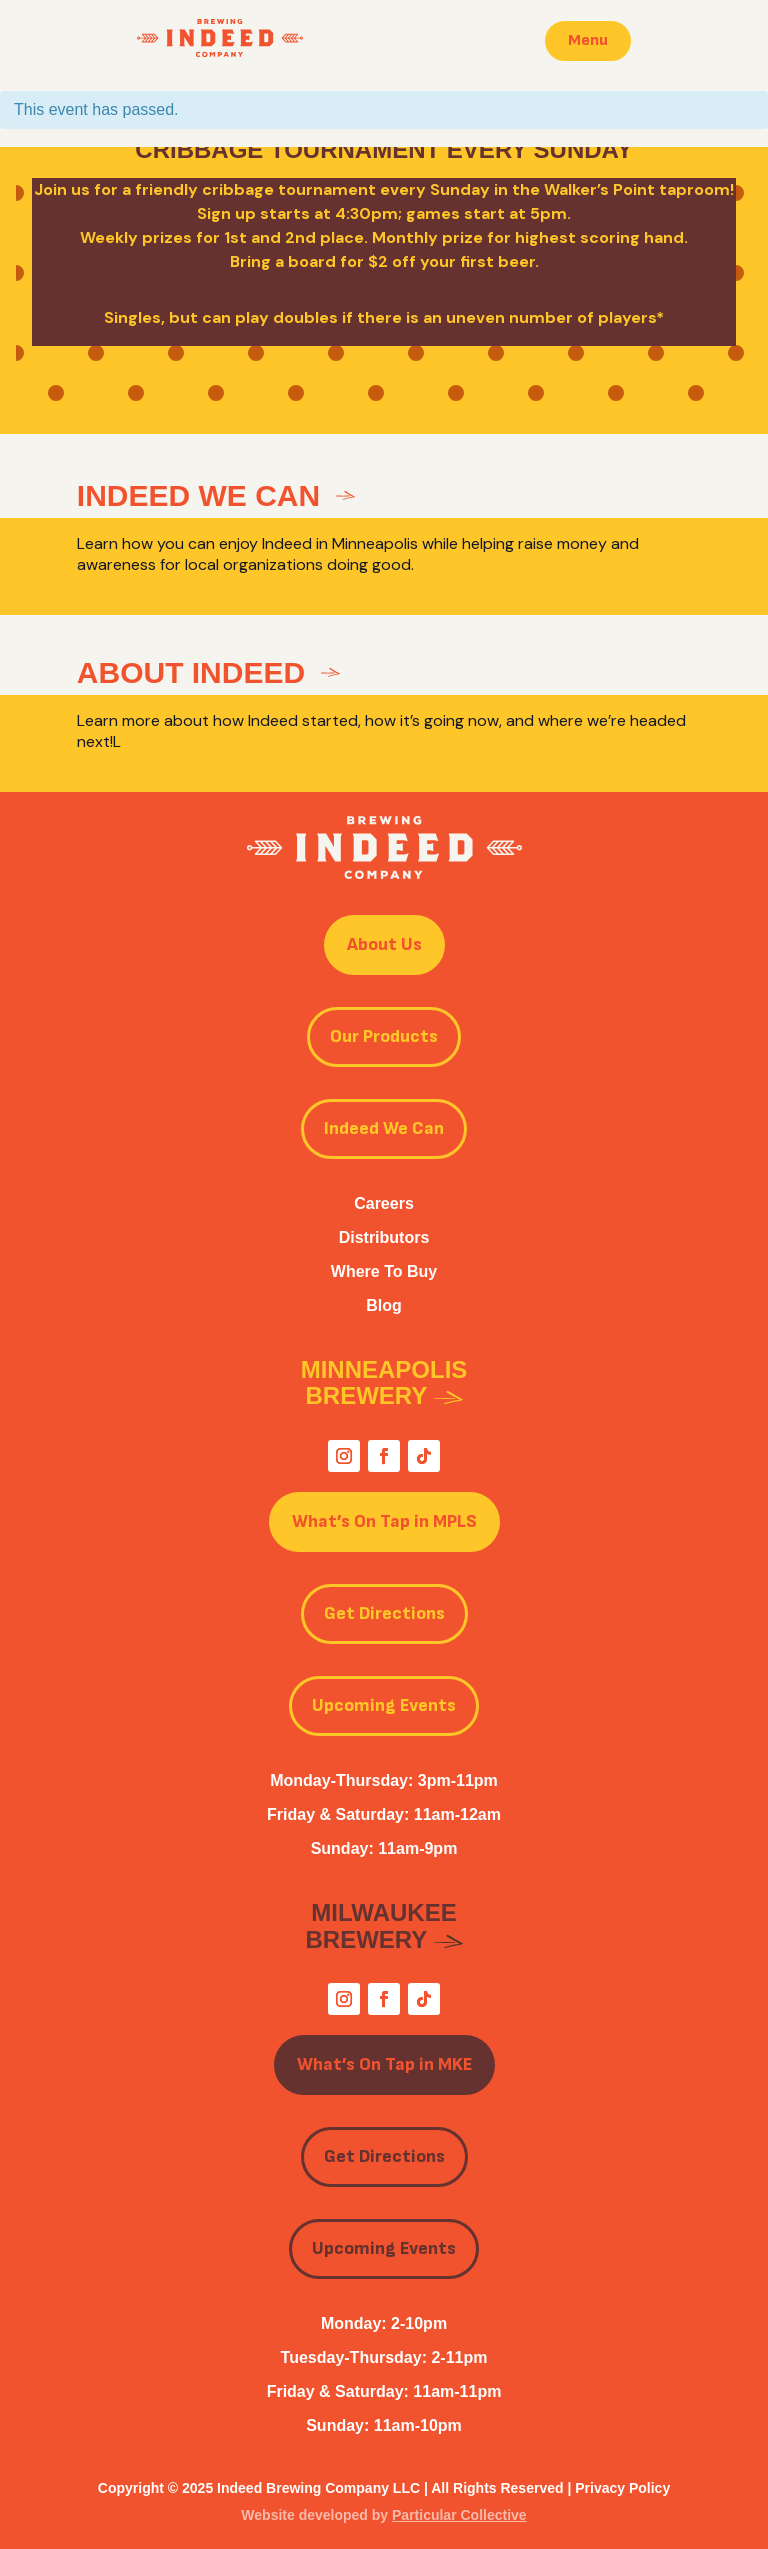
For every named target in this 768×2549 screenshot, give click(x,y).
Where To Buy (384, 1271)
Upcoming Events (384, 1705)
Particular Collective (459, 2515)
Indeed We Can (384, 1128)
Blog (384, 1305)
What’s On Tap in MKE (384, 2064)
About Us (384, 944)
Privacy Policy (622, 2488)
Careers (384, 1203)
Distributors (384, 1237)
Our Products (384, 1036)
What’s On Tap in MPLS (384, 1521)
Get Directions (384, 1613)
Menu (588, 40)
